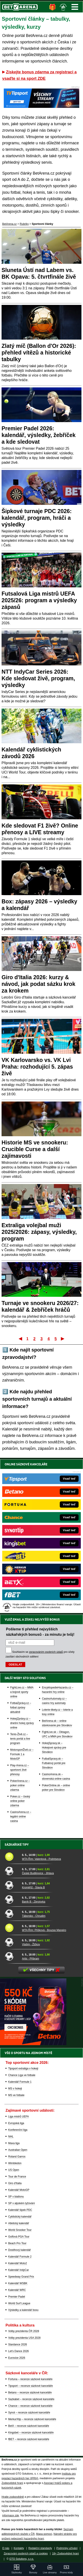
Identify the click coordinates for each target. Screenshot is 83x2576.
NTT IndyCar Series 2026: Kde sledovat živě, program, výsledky (38, 678)
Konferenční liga (17, 2129)
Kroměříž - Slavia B (33, 1887)
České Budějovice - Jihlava (38, 1873)
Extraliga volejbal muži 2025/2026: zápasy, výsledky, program (39, 1232)
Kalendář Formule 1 (19, 2081)
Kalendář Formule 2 (19, 2256)
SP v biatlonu (16, 2196)
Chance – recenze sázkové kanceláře (30, 2405)
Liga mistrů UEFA (18, 2116)
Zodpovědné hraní (12, 2483)
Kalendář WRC (17, 2290)
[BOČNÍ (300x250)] (33, 2044)
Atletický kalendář (18, 2223)
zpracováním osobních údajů (46, 1652)
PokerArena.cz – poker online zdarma (20, 1785)
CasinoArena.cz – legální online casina (20, 1817)
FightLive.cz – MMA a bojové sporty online (21, 1692)
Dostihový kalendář (19, 2250)
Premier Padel (16, 2296)
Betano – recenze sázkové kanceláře (30, 2392)
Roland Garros (16, 2156)
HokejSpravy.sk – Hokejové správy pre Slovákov (54, 1748)
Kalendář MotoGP (18, 2189)
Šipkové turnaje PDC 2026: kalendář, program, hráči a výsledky (37, 518)
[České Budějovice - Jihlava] (12, 1871)
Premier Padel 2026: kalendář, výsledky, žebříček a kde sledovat (38, 435)
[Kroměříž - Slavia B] (12, 1885)
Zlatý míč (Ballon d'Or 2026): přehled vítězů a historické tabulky (39, 352)
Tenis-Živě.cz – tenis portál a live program (20, 1739)
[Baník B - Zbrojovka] (12, 1899)
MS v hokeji (15, 2088)
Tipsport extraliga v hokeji (23, 2068)
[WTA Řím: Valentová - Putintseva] (12, 1856)
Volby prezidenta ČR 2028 (23, 2331)
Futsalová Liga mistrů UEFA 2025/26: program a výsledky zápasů (39, 600)
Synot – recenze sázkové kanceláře (29, 2412)
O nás (5, 2548)
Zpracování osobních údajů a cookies (26, 2553)
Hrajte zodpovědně (13, 2496)
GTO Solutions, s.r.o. (21, 2558)
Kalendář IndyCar (18, 2270)
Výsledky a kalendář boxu (23, 2310)
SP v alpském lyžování (21, 2203)
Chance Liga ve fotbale (21, 2075)
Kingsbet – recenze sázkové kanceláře (31, 2432)
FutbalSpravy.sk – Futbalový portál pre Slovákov (53, 1763)
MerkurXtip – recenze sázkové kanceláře (32, 2419)
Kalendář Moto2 (17, 2263)
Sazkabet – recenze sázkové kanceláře (31, 2399)
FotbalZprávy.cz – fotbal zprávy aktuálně (20, 1708)
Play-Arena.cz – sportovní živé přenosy (19, 1770)
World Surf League (19, 2303)
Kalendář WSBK (17, 2283)
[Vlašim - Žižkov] (12, 1942)
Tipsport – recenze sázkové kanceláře (30, 2385)
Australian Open (17, 2149)
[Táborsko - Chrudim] (12, 1913)
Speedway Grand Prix (21, 2276)
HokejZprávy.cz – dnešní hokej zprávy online (22, 1723)
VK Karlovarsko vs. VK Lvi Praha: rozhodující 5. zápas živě (37, 1066)
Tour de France (17, 2176)
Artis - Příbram (30, 1958)
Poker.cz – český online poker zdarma (20, 1801)
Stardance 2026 (17, 2344)
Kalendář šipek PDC (20, 2209)
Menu (74, 7)
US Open (13, 2169)
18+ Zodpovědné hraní (65, 2553)
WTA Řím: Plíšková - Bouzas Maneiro (44, 1930)
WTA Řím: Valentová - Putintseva (41, 1859)
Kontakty (19, 2548)
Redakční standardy (40, 2548)
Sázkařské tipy (17, 1845)
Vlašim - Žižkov (31, 1944)
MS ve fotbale (16, 2095)
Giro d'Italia (14, 2183)
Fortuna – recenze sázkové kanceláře (30, 2379)
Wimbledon (14, 2163)
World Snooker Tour (20, 2230)
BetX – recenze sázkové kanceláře (28, 2425)
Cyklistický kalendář (19, 2216)
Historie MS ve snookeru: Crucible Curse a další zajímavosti (35, 1149)
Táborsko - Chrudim (33, 1915)
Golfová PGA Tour (18, 2236)
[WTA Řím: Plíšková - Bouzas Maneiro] (12, 1928)
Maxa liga (13, 2143)
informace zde (10, 2515)
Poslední (63, 1338)
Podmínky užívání (66, 2548)
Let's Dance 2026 (18, 2351)
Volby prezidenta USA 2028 (24, 2337)
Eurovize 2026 (16, 2357)
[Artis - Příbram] (12, 1956)
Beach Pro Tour (17, 2243)
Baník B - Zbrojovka (33, 1901)
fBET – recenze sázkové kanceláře (28, 2439)
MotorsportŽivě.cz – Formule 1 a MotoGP (21, 1754)
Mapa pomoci (44, 2534)
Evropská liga (16, 2123)
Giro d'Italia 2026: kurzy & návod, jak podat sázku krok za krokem (38, 984)
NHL (11, 2136)
